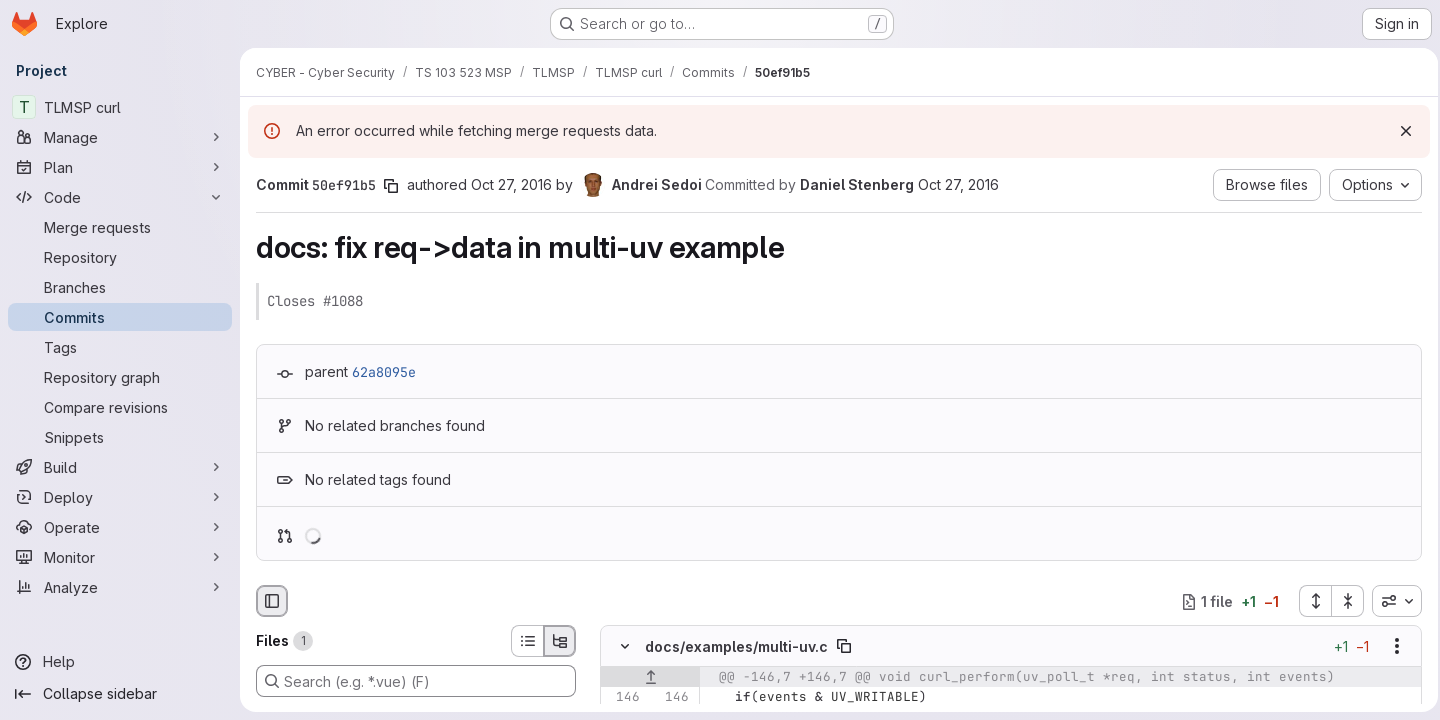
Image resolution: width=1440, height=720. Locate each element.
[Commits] (120, 317)
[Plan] (120, 167)
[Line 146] (623, 698)
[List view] (527, 641)
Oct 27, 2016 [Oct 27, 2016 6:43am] (511, 184)
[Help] (120, 662)
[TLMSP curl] (120, 107)
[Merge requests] (120, 227)
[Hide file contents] (625, 647)
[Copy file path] (844, 647)
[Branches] (120, 287)
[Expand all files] (1309, 601)
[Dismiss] (1400, 131)
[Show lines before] (650, 678)
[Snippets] (120, 437)
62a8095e (384, 372)
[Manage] (120, 137)
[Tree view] (560, 641)
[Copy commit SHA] (391, 186)
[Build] (120, 467)
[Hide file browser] (272, 601)
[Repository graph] (120, 377)
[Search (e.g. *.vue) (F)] (416, 681)
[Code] (120, 197)
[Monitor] (120, 557)
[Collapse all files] (1342, 601)
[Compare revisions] (120, 407)
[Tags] (120, 347)
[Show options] (1391, 647)
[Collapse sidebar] (120, 694)
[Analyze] (120, 587)
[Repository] (120, 257)
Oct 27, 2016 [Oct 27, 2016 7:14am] (958, 184)
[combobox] (1391, 601)
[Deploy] (120, 497)
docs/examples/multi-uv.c (736, 646)
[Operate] (120, 527)
